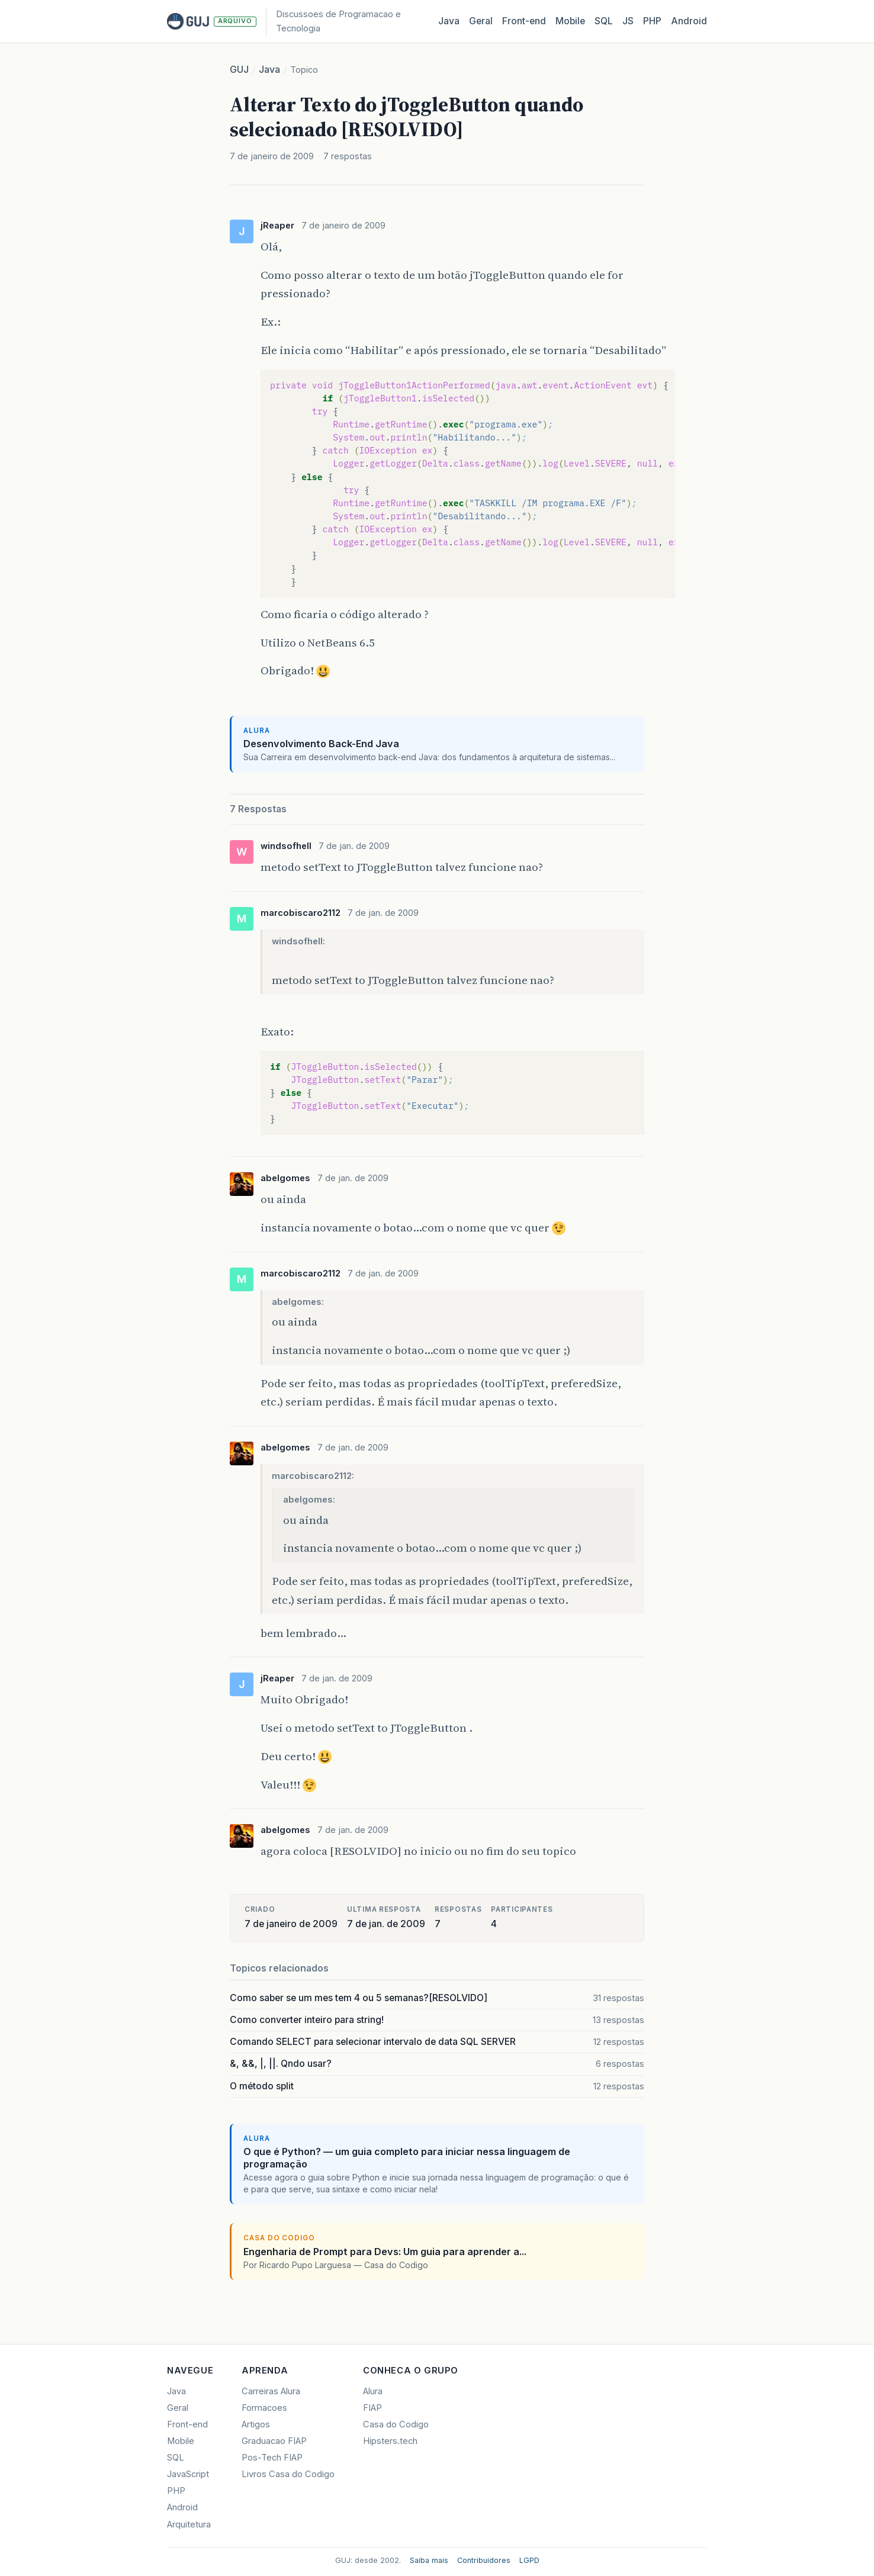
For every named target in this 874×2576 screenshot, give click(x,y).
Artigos (256, 2424)
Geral (481, 21)
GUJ (239, 69)
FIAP (372, 2408)
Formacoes (264, 2408)
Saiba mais (429, 2560)
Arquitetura (189, 2524)
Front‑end (524, 21)
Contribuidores (483, 2560)
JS (628, 21)
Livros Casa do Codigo (288, 2474)
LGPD (529, 2560)
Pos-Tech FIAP (272, 2457)
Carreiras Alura (271, 2391)
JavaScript (188, 2474)
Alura (373, 2391)
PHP (652, 21)
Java (449, 21)
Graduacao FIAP (274, 2441)
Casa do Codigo (396, 2424)
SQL (604, 21)
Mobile (570, 21)
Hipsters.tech (390, 2441)
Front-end (187, 2424)
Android (689, 21)
